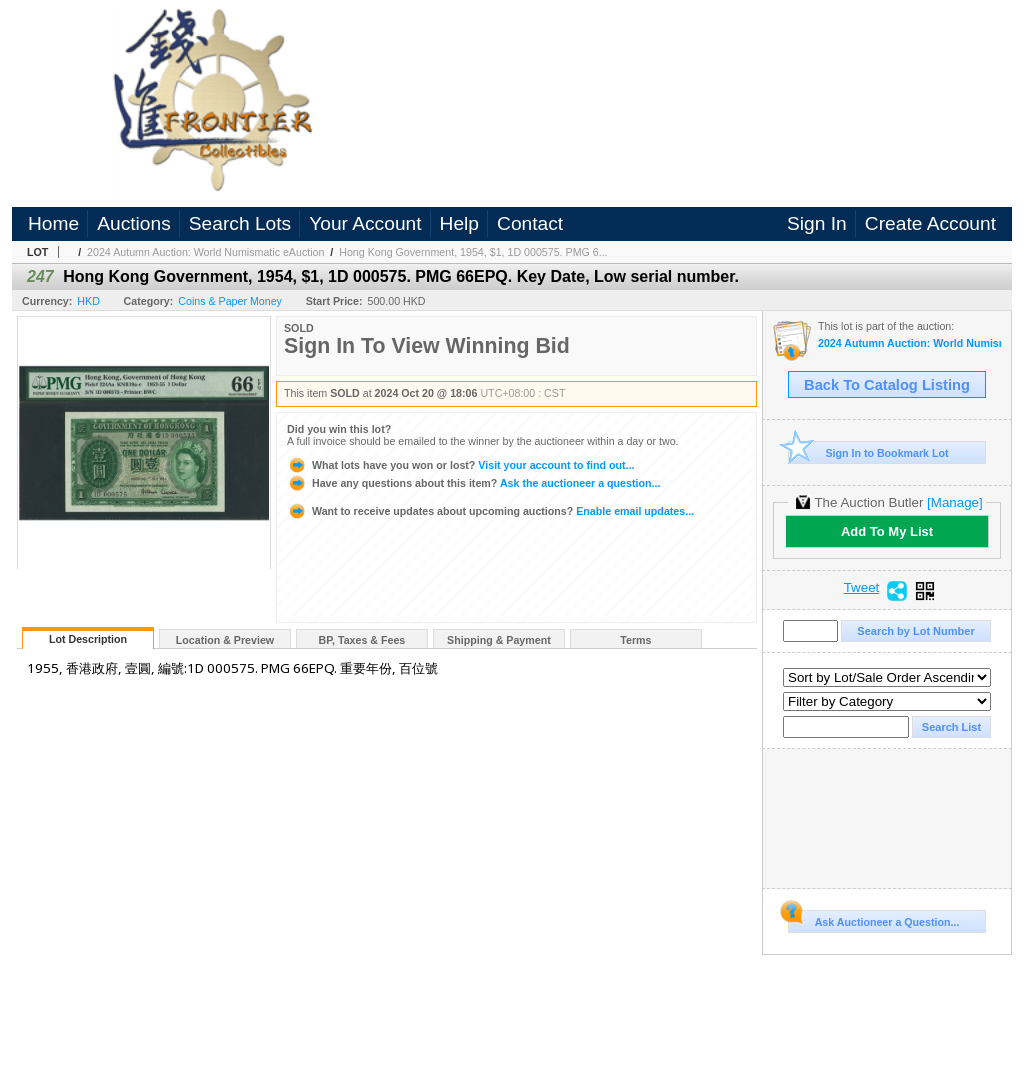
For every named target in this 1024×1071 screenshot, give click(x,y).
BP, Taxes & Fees (362, 640)
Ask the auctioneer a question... (473, 483)
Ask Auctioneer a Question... (873, 919)
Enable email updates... (490, 511)
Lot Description (88, 639)
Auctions (134, 223)
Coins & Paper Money (230, 301)
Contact (530, 223)
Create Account (930, 223)
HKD (88, 301)
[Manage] (954, 502)
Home (53, 223)
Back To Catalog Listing (887, 385)
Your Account (365, 223)
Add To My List (887, 531)
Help (459, 223)
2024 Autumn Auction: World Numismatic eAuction (205, 252)
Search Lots (240, 223)
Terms (635, 640)
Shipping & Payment (499, 640)
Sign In (817, 223)
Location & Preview (225, 640)
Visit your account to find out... (460, 465)
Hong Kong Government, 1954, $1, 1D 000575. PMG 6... (473, 252)
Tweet (862, 588)
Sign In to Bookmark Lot (868, 452)
